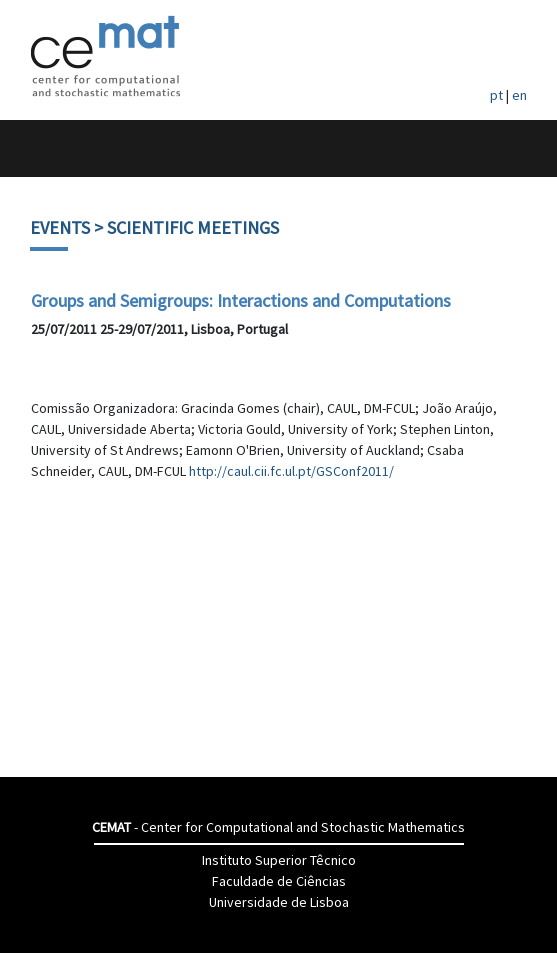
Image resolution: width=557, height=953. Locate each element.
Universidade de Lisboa (279, 902)
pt (496, 95)
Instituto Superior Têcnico (279, 860)
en (519, 95)
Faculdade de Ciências (279, 881)
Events (60, 227)
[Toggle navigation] (36, 148)
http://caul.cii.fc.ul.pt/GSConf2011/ (291, 471)
